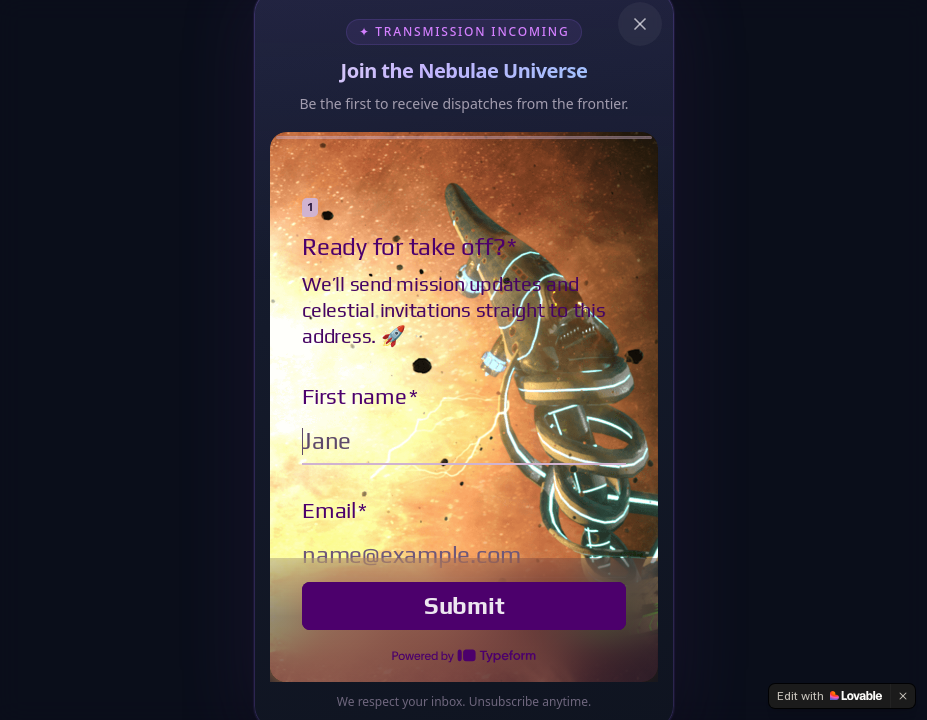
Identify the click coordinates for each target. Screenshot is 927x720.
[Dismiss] (903, 696)
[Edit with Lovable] (829, 696)
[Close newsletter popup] (640, 24)
